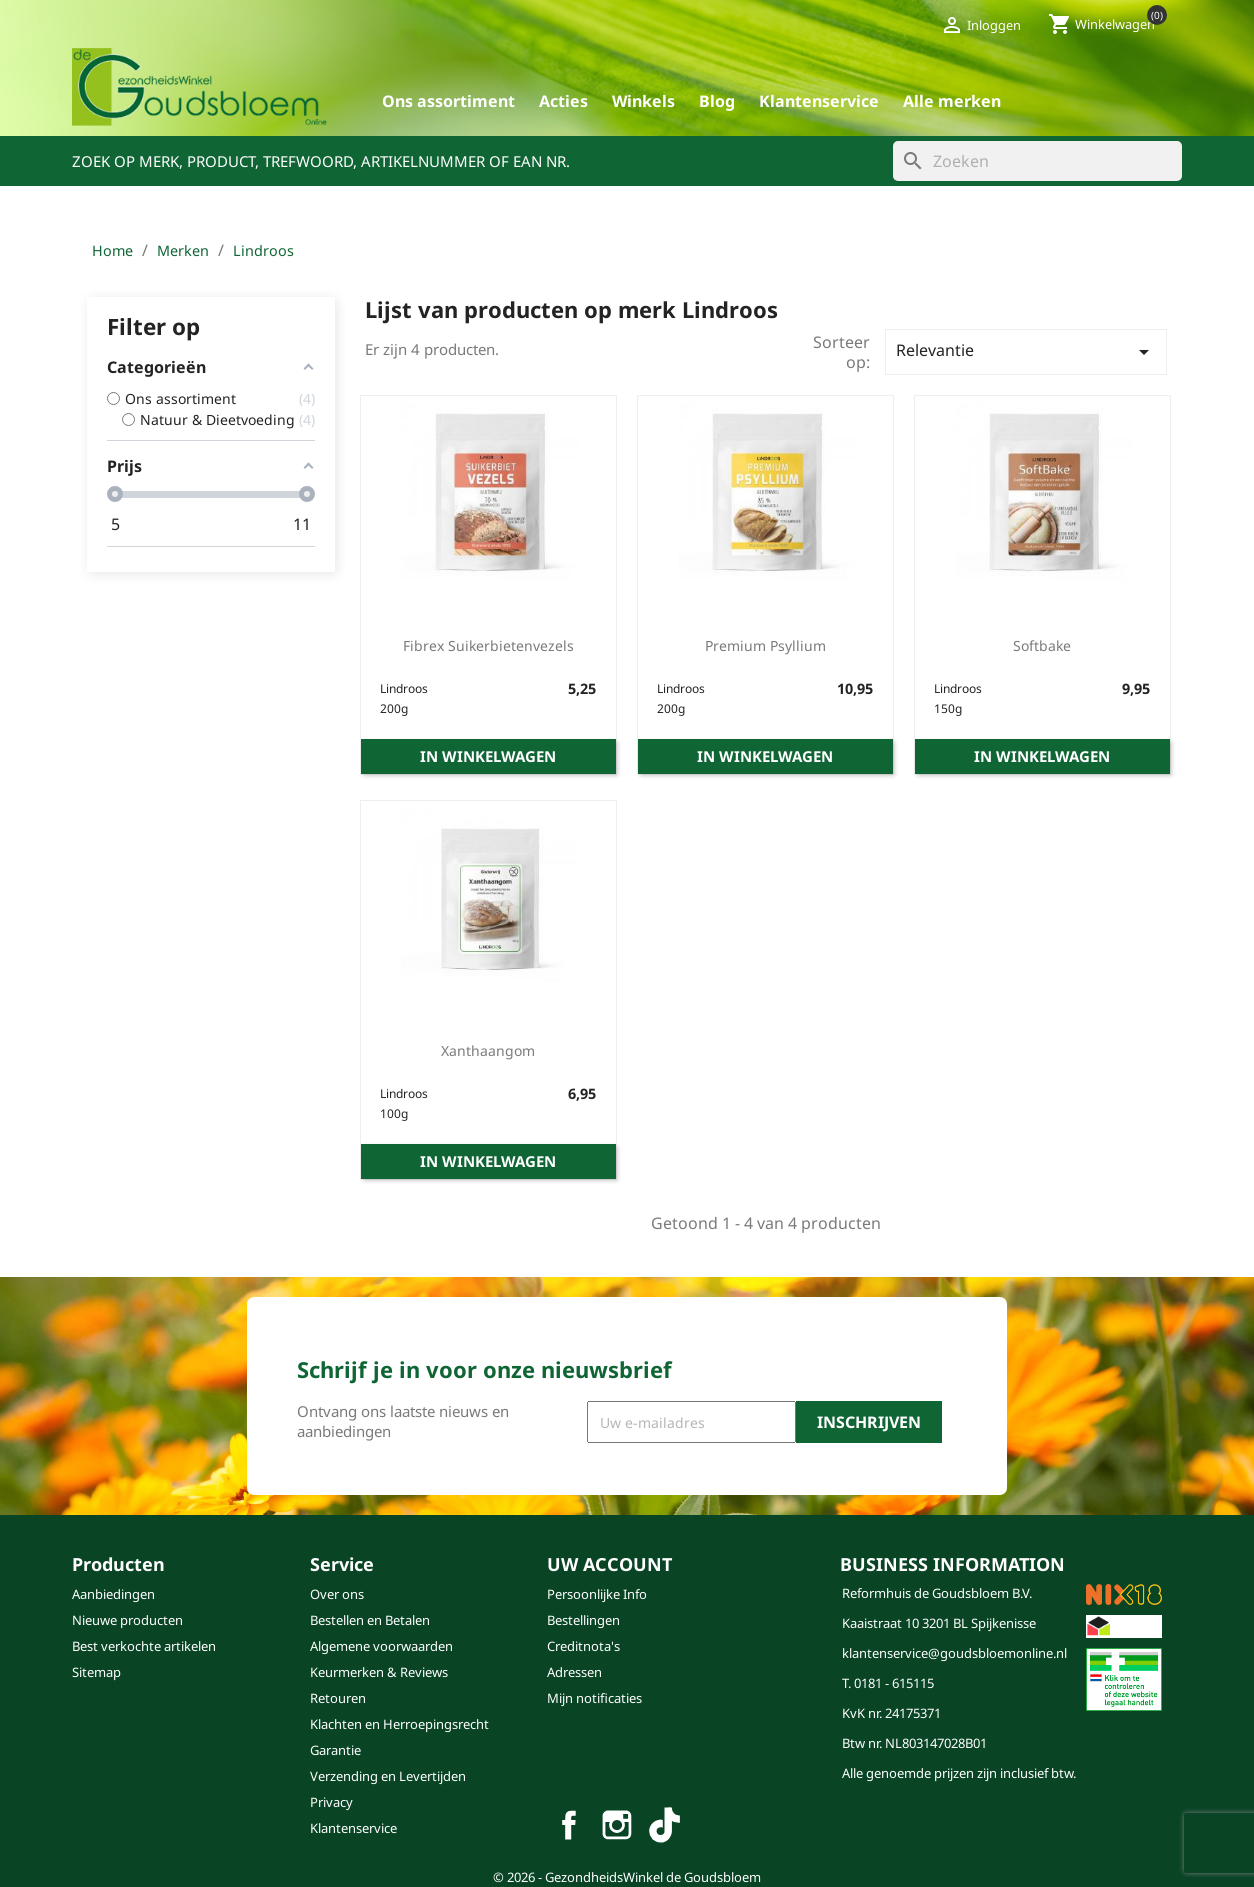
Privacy (331, 1802)
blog (717, 101)
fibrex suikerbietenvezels (488, 645)
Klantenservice (819, 101)
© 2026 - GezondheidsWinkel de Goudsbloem (627, 1877)
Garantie (335, 1750)
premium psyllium (765, 645)
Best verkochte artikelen (144, 1646)
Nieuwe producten (127, 1620)
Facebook (569, 1825)
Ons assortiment (448, 101)
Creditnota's (583, 1646)
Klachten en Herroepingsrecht (399, 1724)
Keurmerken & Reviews (379, 1672)
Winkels (643, 101)
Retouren (338, 1698)
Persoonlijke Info (597, 1594)
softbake (1042, 645)
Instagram (617, 1825)
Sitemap (96, 1672)
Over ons (337, 1594)
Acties (563, 101)
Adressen (574, 1672)
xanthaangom (488, 1050)
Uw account (609, 1564)
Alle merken (952, 101)
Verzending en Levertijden (388, 1776)
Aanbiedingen (113, 1594)
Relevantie (1026, 351)
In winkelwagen (488, 756)
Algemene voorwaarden (381, 1646)
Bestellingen (583, 1620)
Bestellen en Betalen (370, 1620)
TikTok (665, 1825)
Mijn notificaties (594, 1698)
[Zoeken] (1037, 161)
